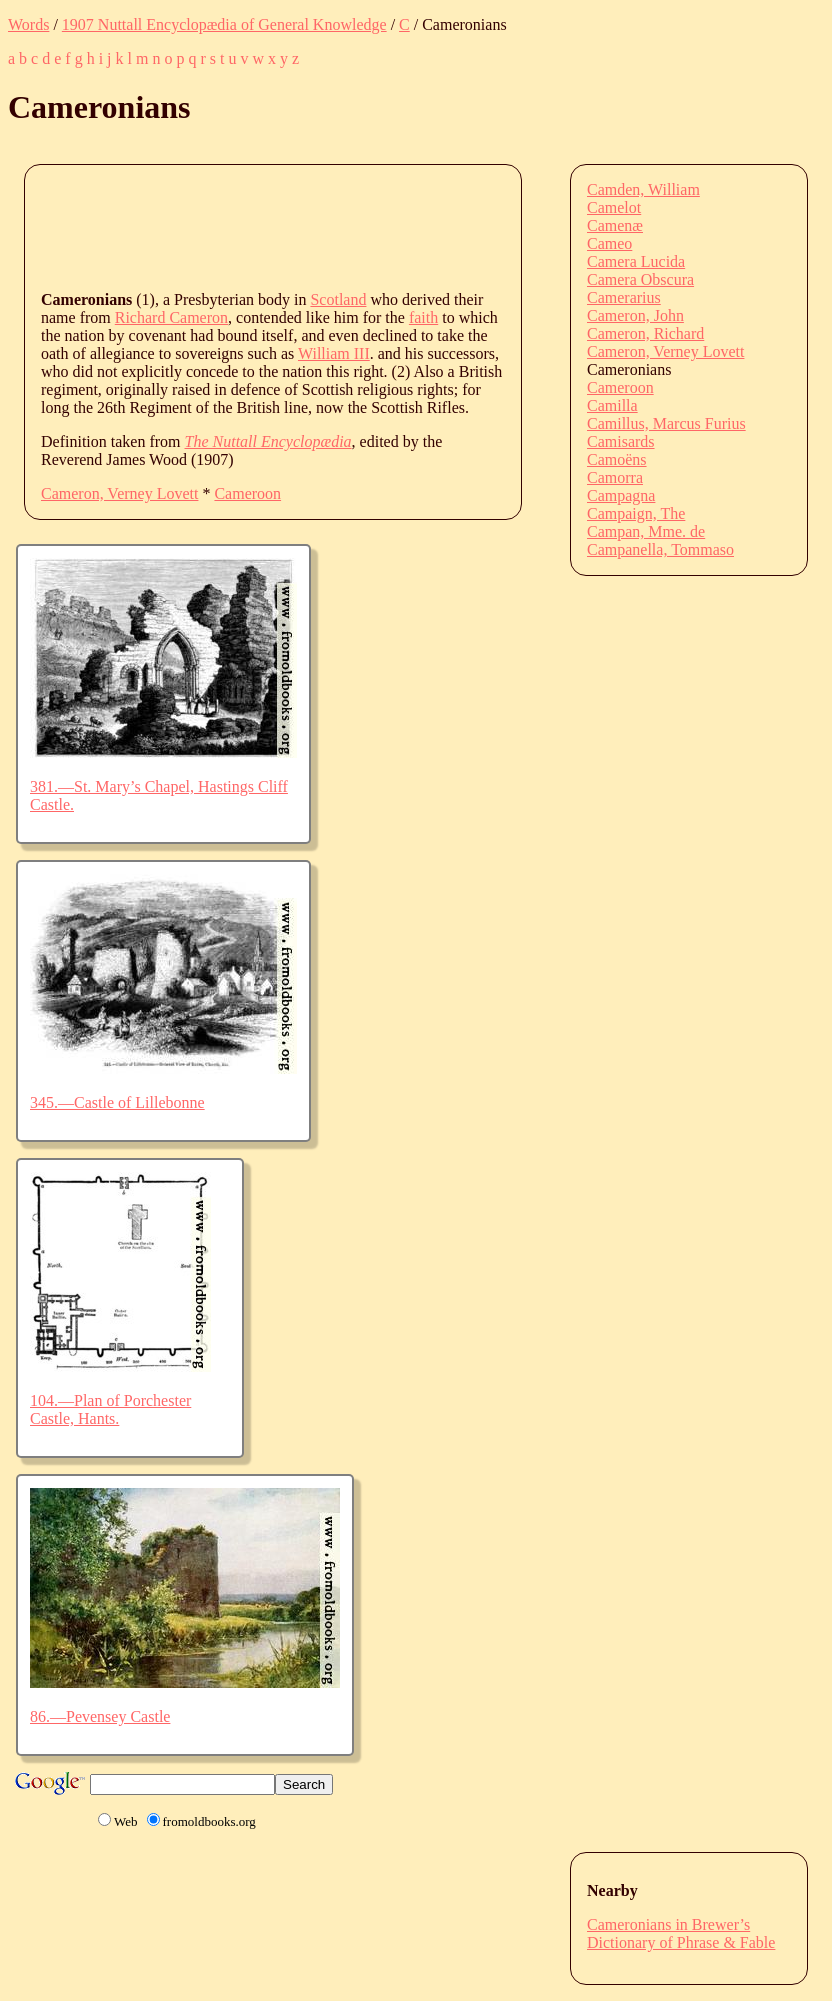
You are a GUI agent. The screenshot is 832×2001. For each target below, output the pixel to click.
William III (334, 353)
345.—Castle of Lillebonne (117, 1102)
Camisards (621, 441)
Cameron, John (635, 315)
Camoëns (617, 459)
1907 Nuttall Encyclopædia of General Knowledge (224, 24)
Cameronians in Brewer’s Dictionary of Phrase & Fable (681, 1933)
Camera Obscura (640, 279)
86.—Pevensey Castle (100, 1716)
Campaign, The (636, 513)
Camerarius (624, 297)
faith (423, 317)
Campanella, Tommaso (660, 549)
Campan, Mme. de (646, 531)
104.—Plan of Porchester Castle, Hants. (110, 1409)
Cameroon (247, 493)
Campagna (621, 495)
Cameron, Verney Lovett (119, 493)
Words (28, 24)
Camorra (615, 477)
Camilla (612, 405)
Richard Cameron (171, 317)
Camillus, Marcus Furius (666, 423)
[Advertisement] (405, 226)
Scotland (338, 299)
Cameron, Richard (645, 333)
